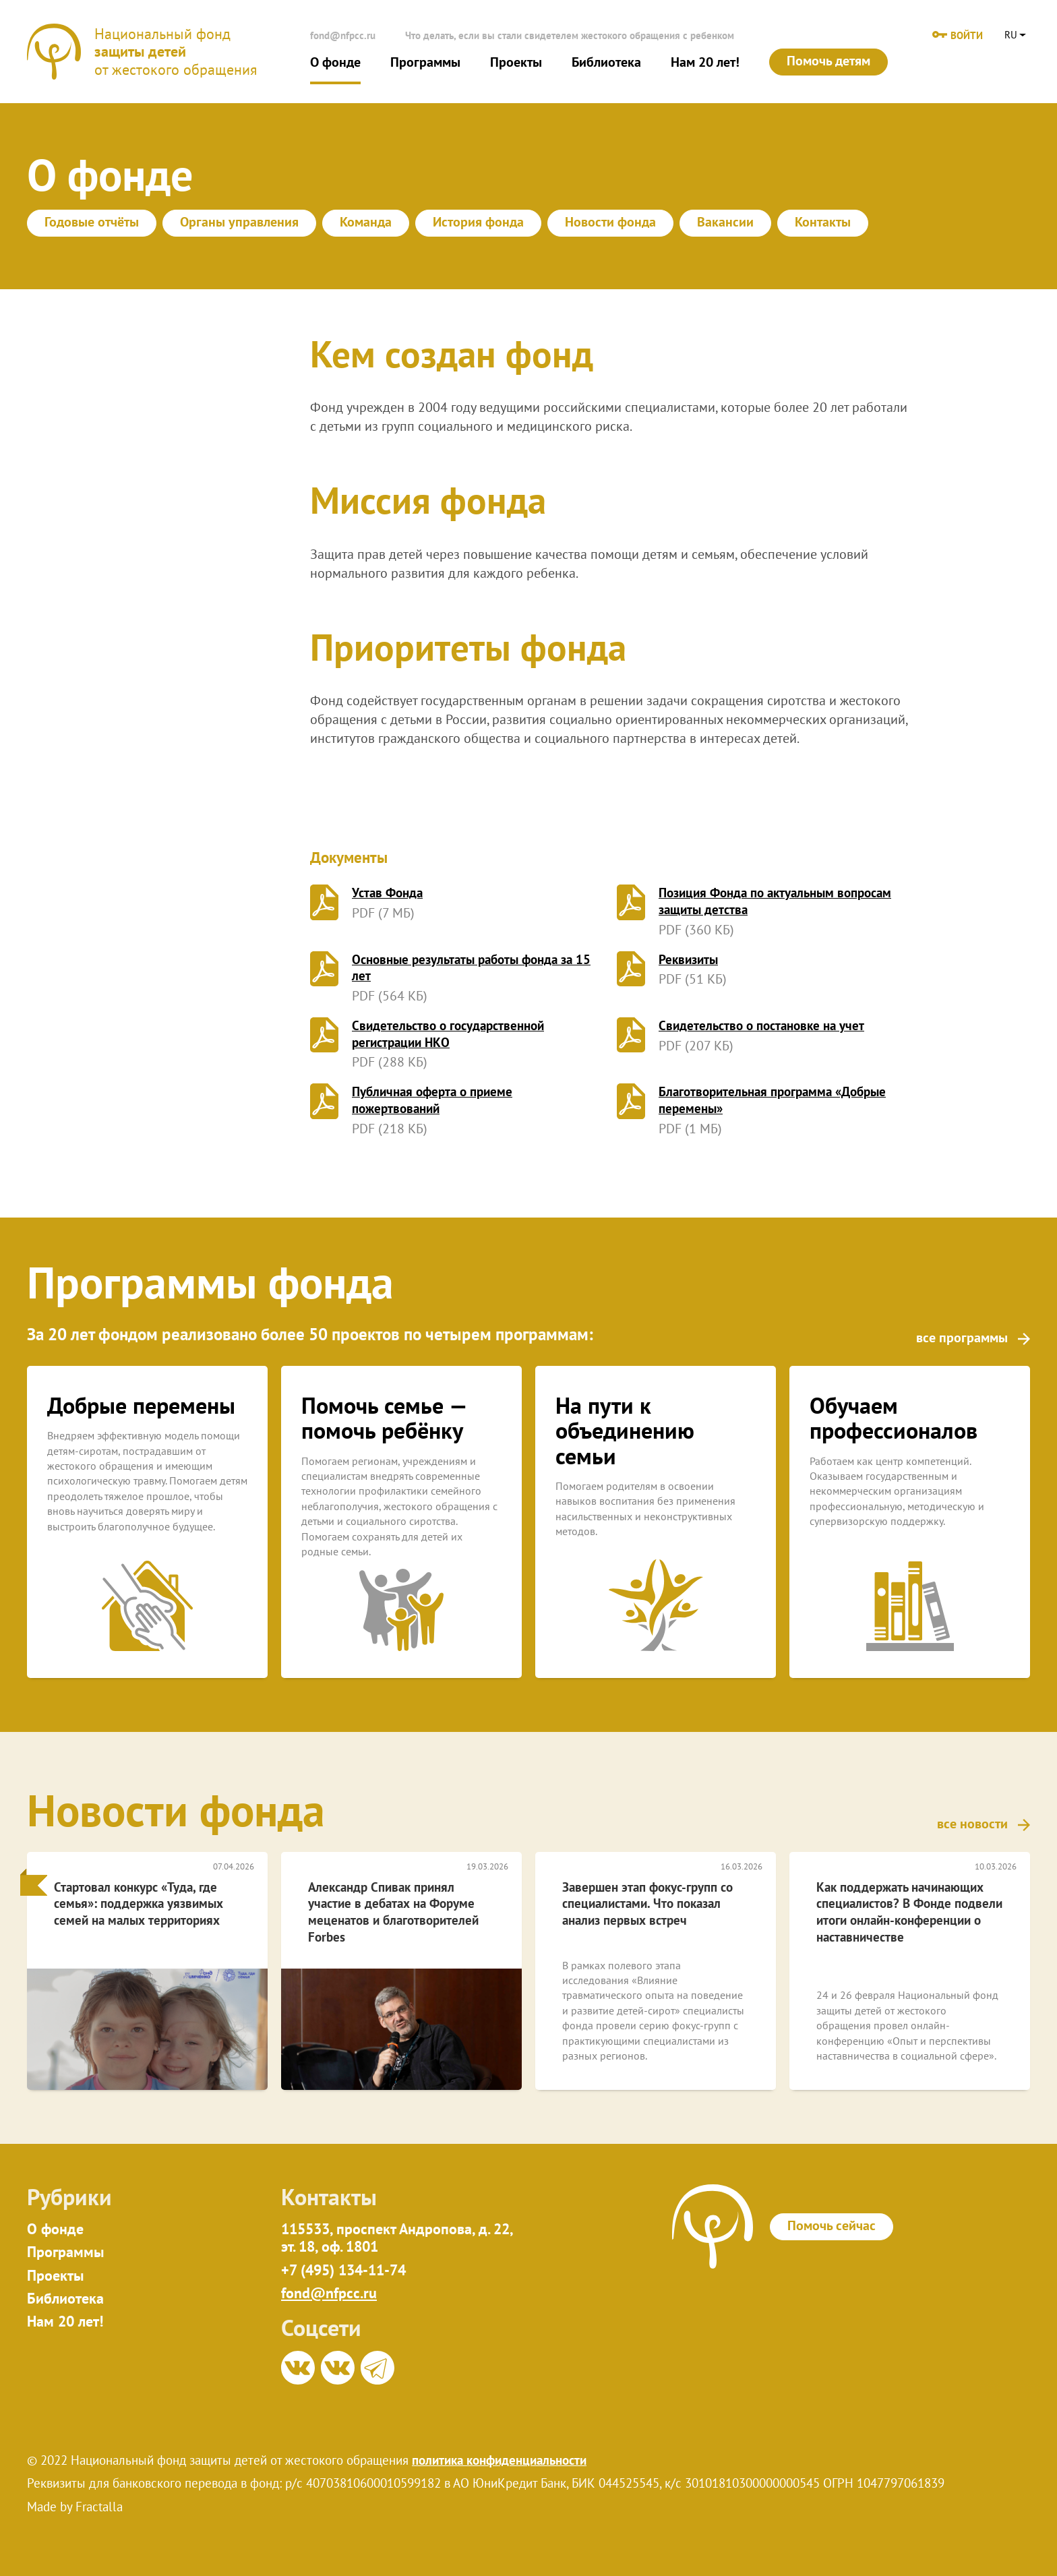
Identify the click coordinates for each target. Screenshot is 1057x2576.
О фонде (335, 62)
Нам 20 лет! (705, 62)
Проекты (516, 62)
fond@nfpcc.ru (342, 35)
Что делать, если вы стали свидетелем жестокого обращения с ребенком (569, 35)
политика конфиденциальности (499, 2460)
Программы (425, 62)
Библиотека (606, 62)
